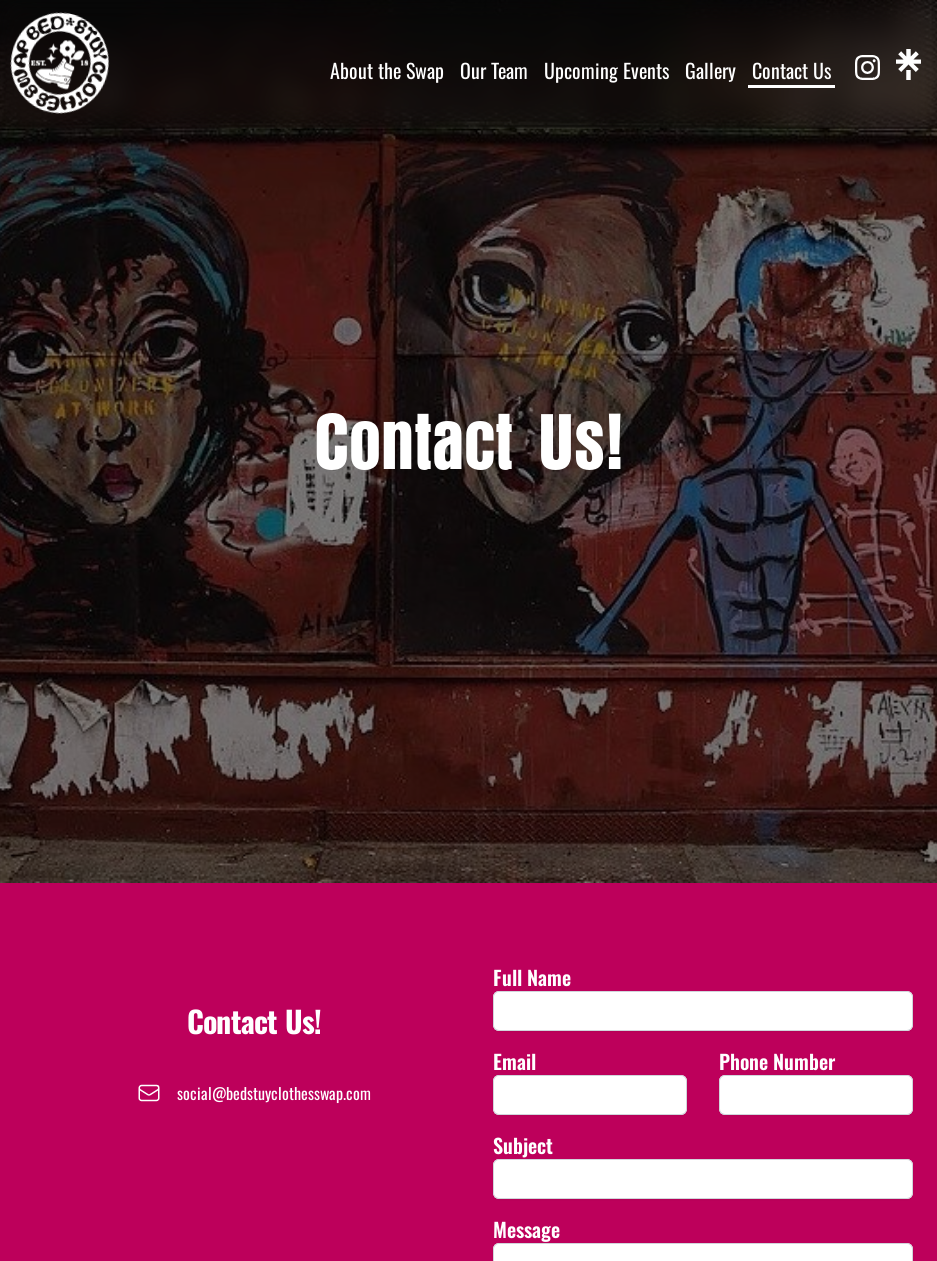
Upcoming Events (606, 70)
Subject (523, 1145)
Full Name (532, 977)
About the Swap (387, 70)
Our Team (494, 70)
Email (514, 1061)
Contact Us (791, 70)
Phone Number (777, 1061)
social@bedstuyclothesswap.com (274, 1093)
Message (526, 1229)
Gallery (710, 70)
